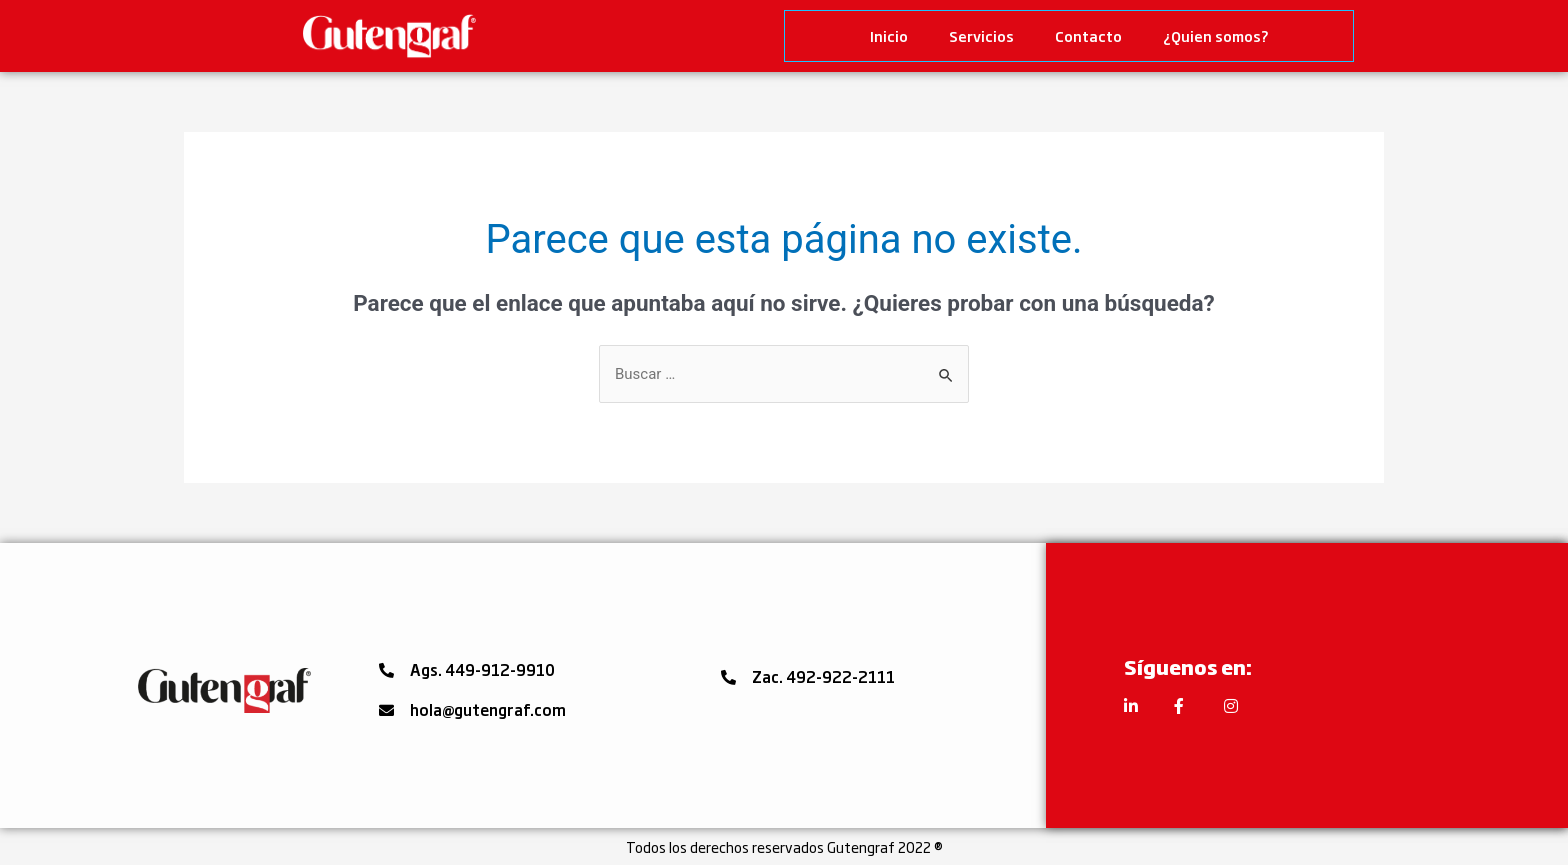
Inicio (889, 35)
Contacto (1088, 35)
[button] (467, 670)
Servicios (981, 35)
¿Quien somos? (1216, 35)
